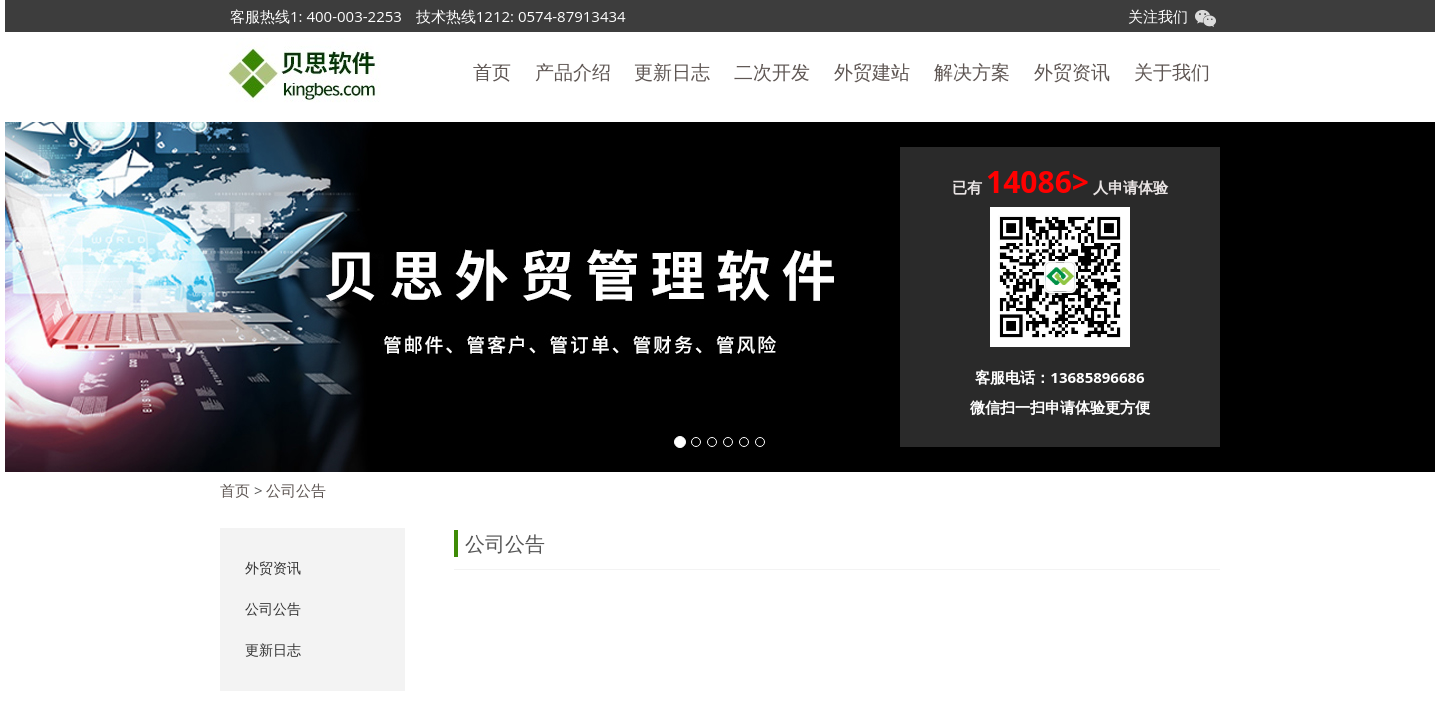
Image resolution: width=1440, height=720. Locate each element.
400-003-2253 (353, 16)
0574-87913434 (572, 16)
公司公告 (296, 490)
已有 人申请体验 (1060, 184)
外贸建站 (872, 72)
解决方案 (972, 72)
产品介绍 (573, 72)
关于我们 (1172, 72)
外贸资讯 (1072, 72)
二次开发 (772, 72)
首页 (492, 72)
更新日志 (672, 72)
